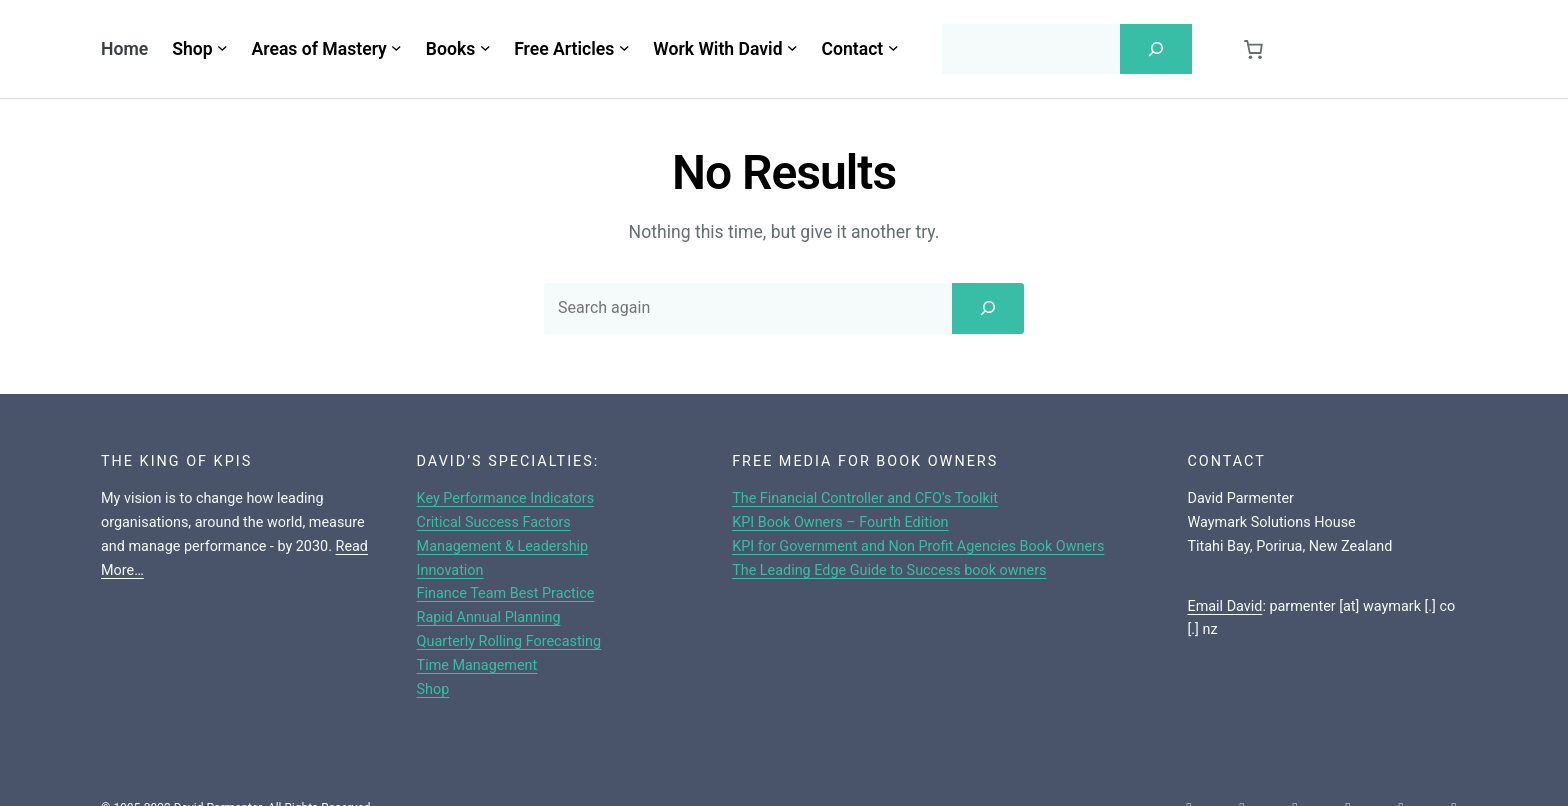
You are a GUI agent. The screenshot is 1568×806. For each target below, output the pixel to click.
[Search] (1156, 49)
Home (124, 49)
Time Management (477, 665)
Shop (433, 689)
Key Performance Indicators (506, 498)
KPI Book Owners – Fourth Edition (840, 522)
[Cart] (1253, 49)
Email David (1224, 606)
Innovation (450, 570)
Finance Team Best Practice (506, 593)
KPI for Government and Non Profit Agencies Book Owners (918, 546)
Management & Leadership (503, 546)
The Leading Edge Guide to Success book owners (889, 570)
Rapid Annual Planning (489, 617)
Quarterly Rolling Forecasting (509, 641)
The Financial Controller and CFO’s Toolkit (865, 498)
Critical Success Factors (494, 522)
